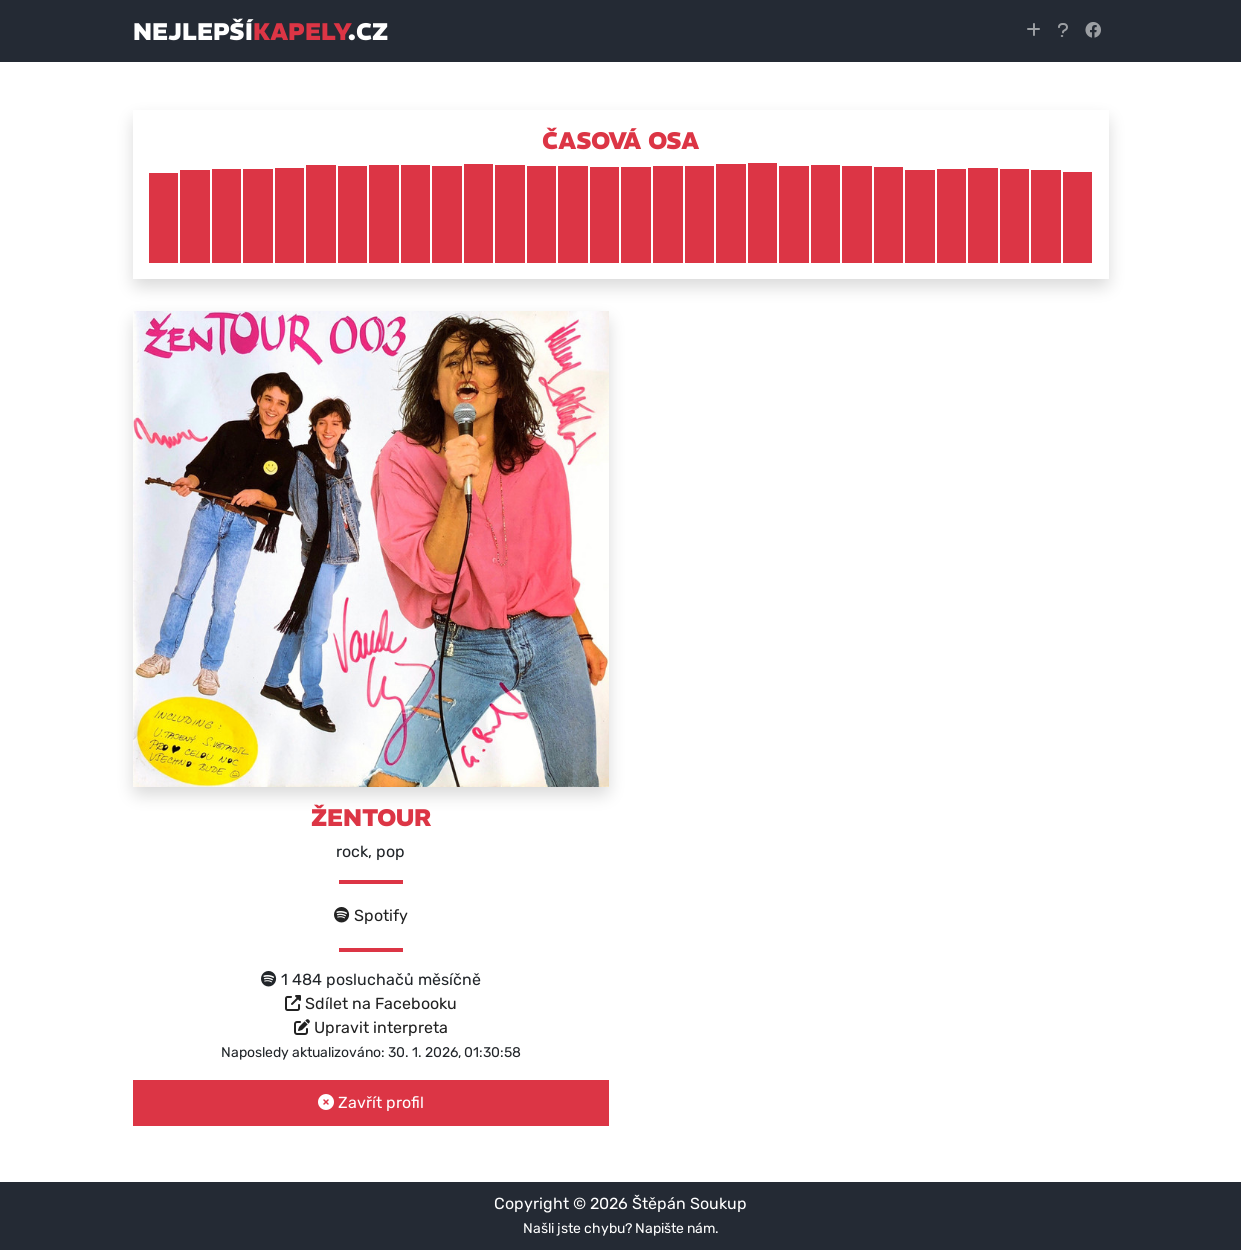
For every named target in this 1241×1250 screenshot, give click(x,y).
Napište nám (675, 1228)
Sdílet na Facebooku (371, 1003)
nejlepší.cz (260, 31)
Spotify (371, 915)
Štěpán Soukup (689, 1203)
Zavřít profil (371, 1102)
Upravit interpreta (371, 1027)
